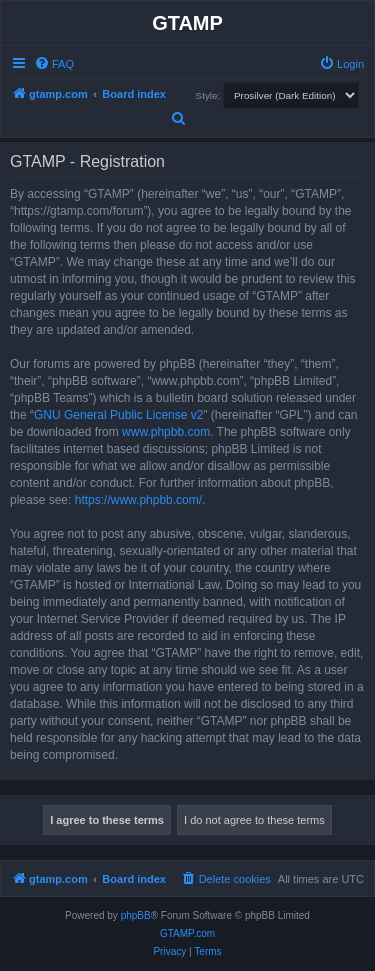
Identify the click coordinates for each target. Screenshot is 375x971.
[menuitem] (54, 64)
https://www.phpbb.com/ (138, 500)
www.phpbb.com (166, 432)
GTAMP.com (187, 933)
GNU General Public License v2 (118, 415)
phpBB (136, 915)
